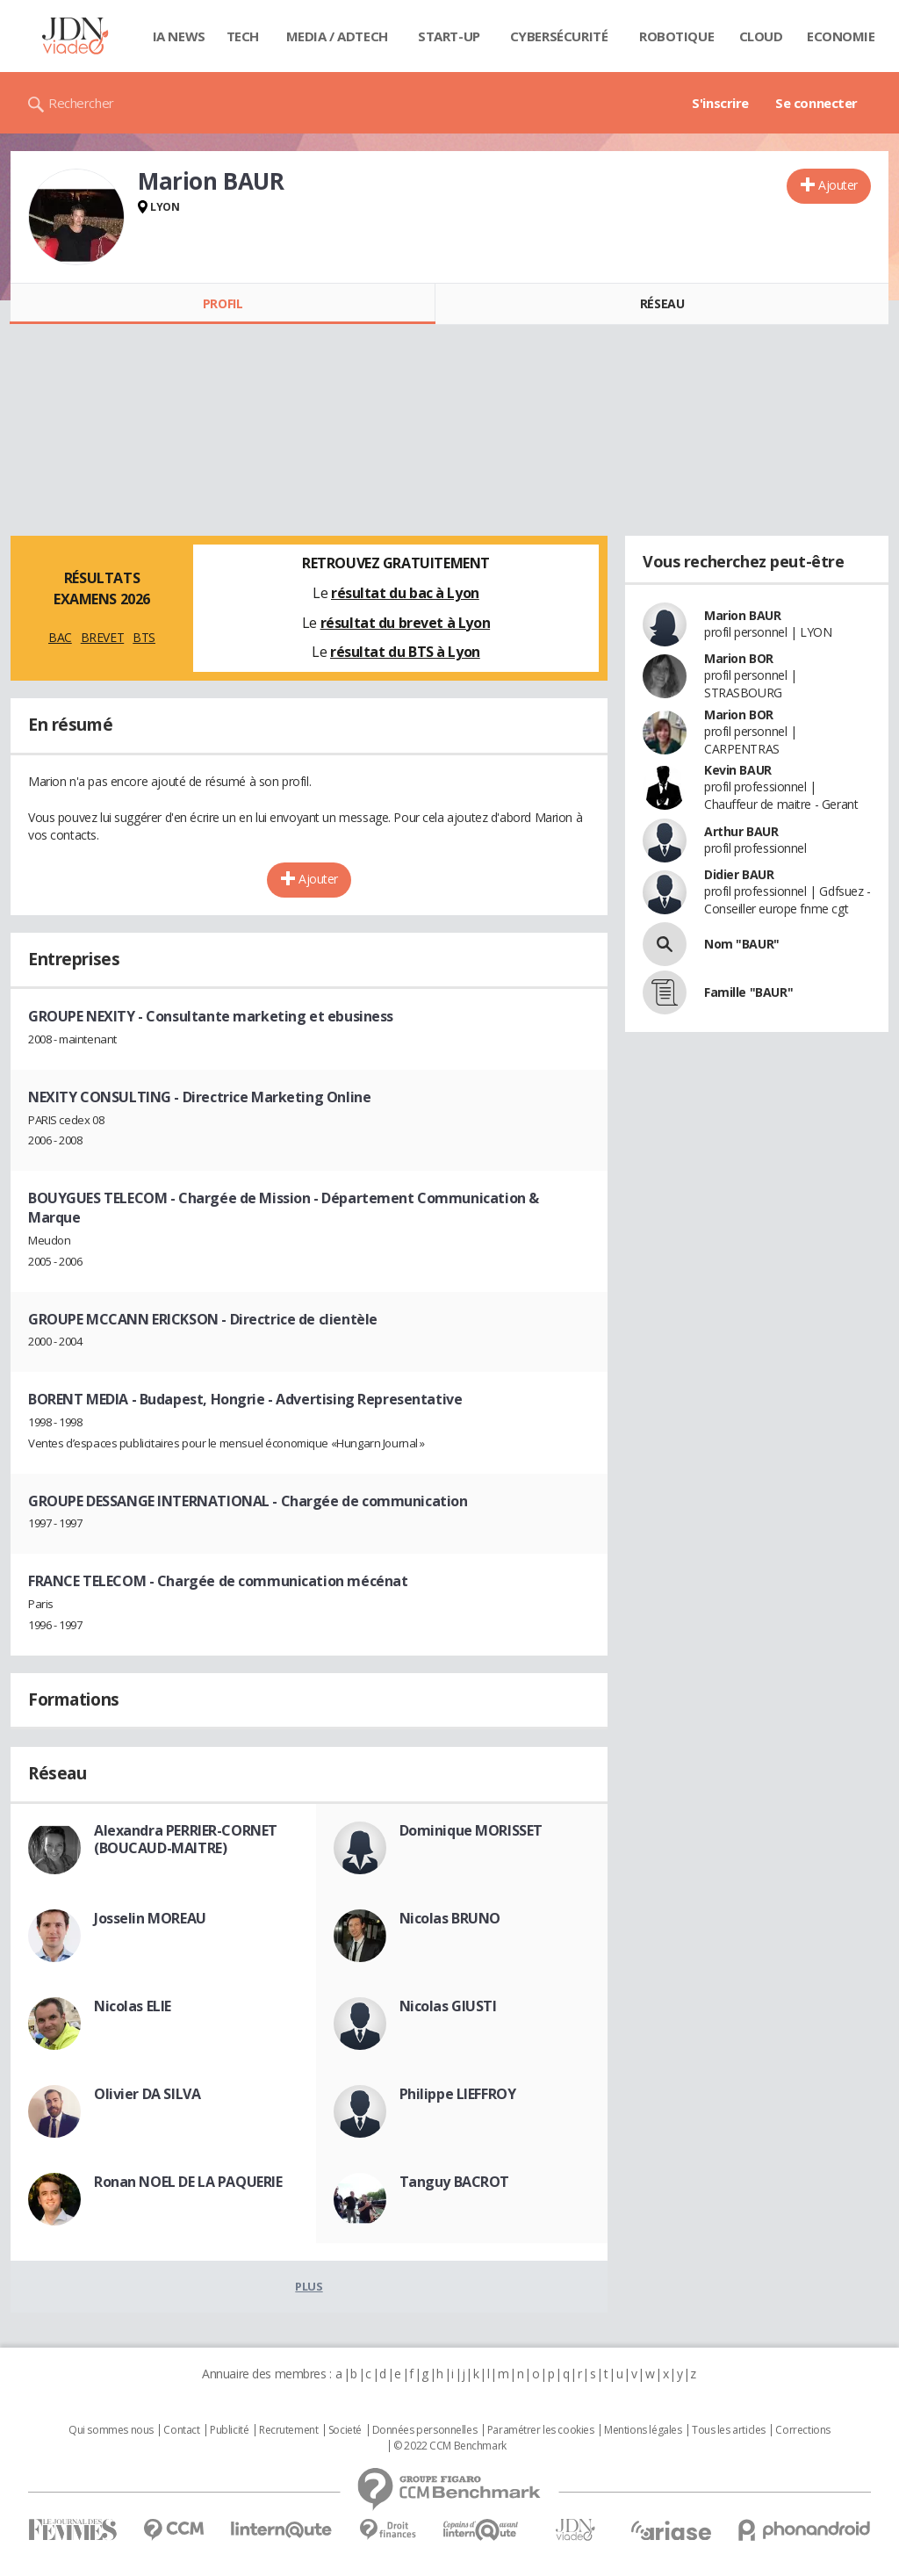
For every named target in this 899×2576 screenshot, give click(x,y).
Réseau (662, 303)
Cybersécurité (559, 36)
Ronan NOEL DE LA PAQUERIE (188, 2181)
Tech (243, 36)
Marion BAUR (742, 615)
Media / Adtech (337, 36)
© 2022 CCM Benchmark (450, 2446)
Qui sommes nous (111, 2430)
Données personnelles (425, 2430)
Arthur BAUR (741, 831)
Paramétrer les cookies (540, 2430)
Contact (181, 2430)
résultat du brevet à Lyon (405, 622)
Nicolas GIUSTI (448, 2006)
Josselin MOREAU (150, 1918)
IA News (179, 36)
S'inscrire (720, 103)
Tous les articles (729, 2430)
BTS (144, 637)
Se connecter (816, 103)
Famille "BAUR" (748, 992)
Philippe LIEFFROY (457, 2093)
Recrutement (288, 2430)
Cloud (761, 36)
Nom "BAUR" (742, 943)
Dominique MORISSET (471, 1830)
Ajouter (838, 185)
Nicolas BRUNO (450, 1918)
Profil (222, 303)
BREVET (102, 637)
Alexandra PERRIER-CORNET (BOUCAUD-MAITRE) (185, 1839)
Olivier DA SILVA (147, 2093)
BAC (60, 637)
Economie (841, 36)
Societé (345, 2430)
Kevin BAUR (738, 769)
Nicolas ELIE (132, 2006)
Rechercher (81, 103)
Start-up (449, 36)
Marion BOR (738, 658)
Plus (308, 2286)
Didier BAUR (738, 874)
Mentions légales (642, 2430)
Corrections (802, 2430)
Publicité (229, 2430)
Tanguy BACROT (454, 2181)
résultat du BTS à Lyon (405, 651)
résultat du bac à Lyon (405, 593)
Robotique (676, 36)
